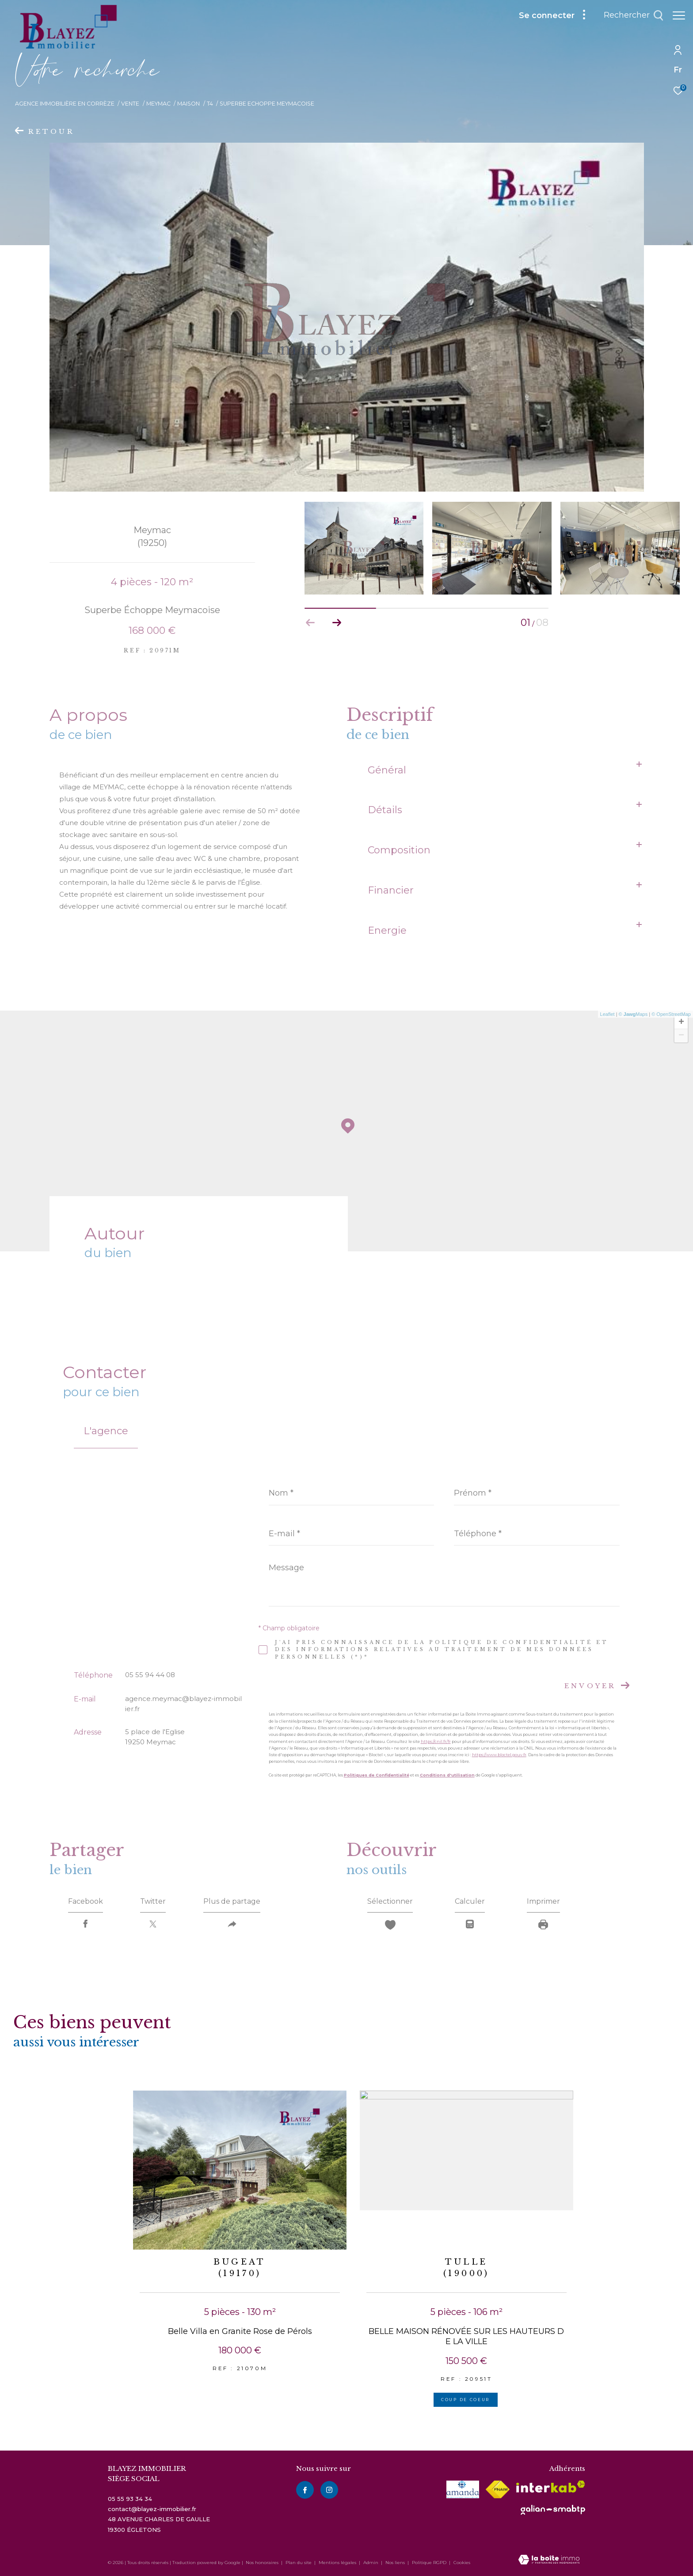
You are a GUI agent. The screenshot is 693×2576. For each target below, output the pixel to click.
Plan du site (299, 2562)
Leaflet (607, 1014)
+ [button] (681, 1022)
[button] (337, 623)
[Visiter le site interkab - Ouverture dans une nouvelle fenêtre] (550, 2487)
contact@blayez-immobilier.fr (152, 2508)
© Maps (633, 1014)
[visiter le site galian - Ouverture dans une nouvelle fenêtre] (553, 2510)
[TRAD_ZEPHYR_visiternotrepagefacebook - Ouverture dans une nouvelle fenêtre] (305, 2490)
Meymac (158, 103)
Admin (371, 2562)
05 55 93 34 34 (130, 2498)
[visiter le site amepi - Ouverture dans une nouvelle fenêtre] (462, 2489)
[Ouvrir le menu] (679, 15)
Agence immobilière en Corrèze (64, 103)
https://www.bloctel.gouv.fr (499, 1754)
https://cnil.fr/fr (436, 1741)
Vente (130, 103)
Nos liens (395, 2562)
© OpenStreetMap (671, 1014)
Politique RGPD (429, 2562)
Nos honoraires (262, 2562)
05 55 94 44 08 (150, 1675)
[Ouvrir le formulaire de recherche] (629, 15)
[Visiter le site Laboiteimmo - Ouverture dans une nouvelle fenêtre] (549, 2560)
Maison (188, 103)
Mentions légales (338, 2562)
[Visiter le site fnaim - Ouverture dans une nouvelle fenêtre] (498, 2489)
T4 (210, 103)
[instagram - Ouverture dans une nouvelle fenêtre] (329, 2490)
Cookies (461, 2562)
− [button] (681, 1035)
